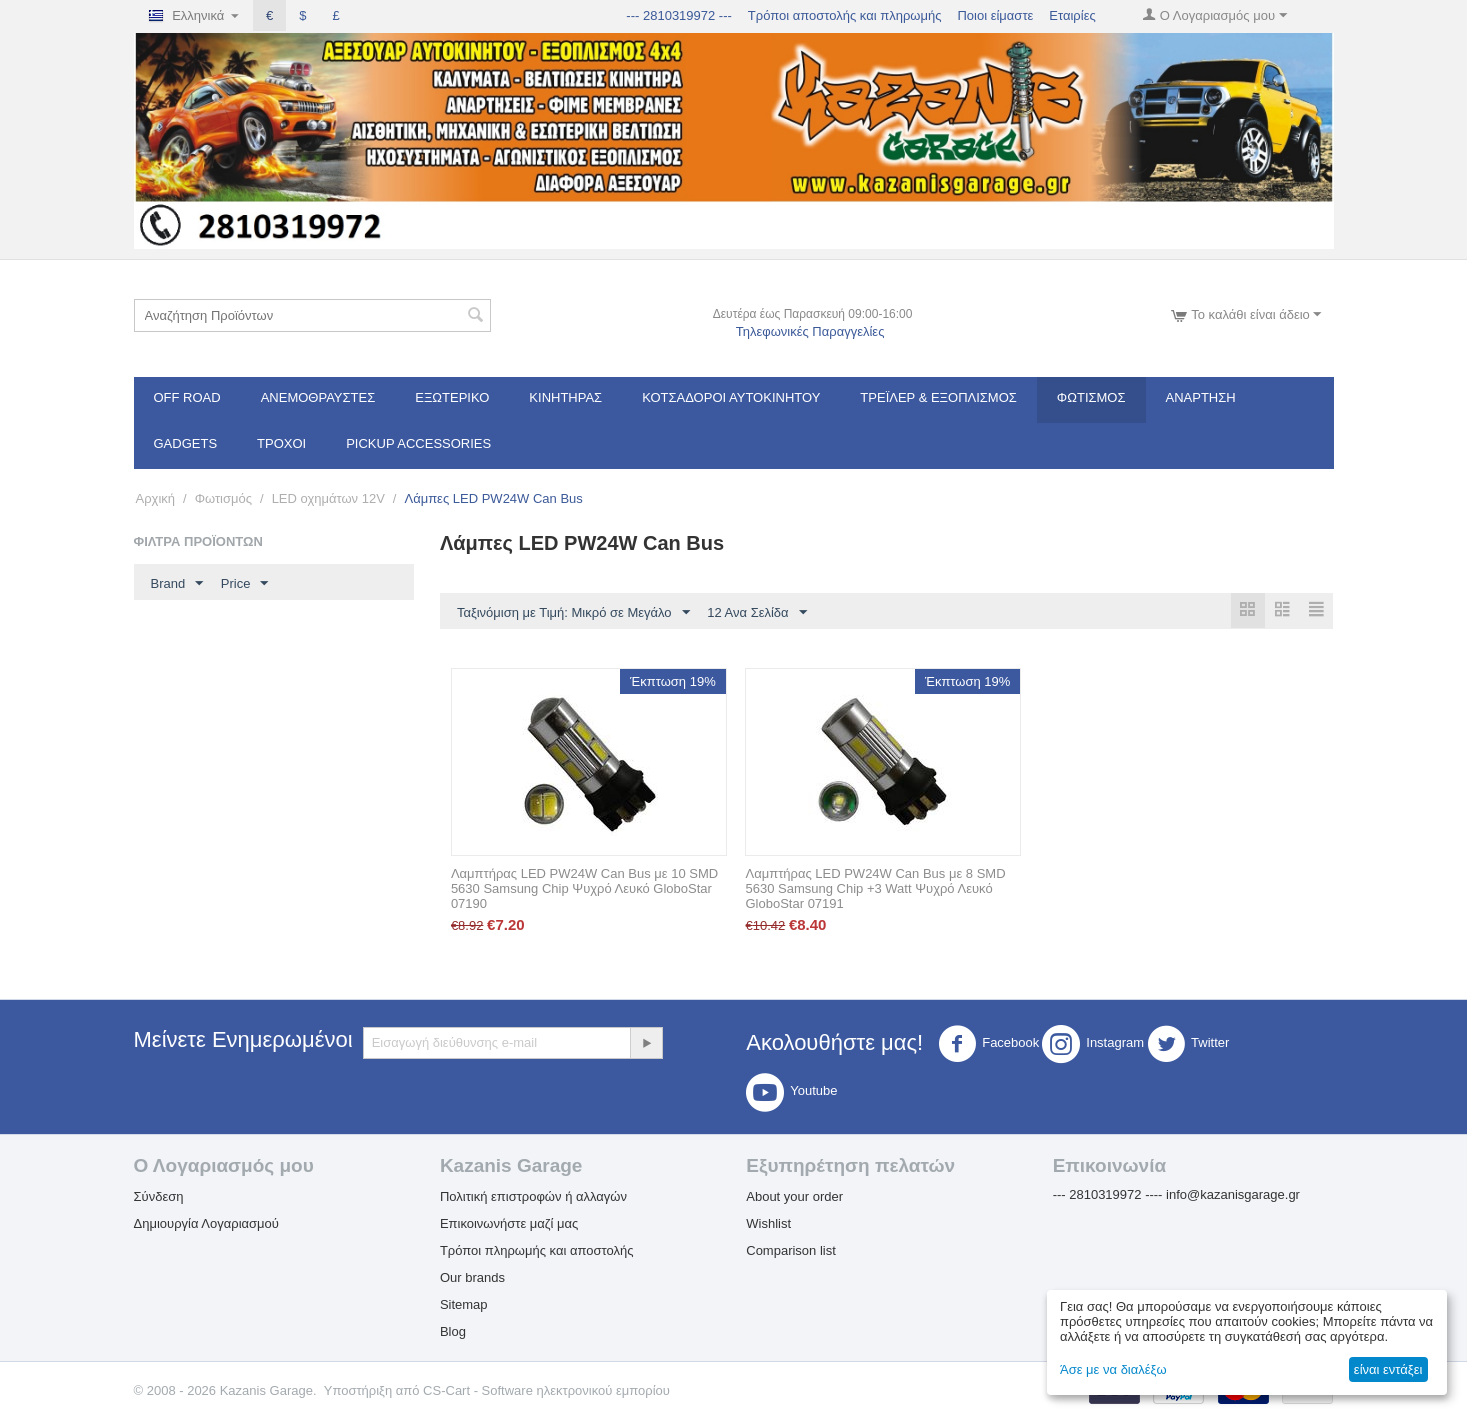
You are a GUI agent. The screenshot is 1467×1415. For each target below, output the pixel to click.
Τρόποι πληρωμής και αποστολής (537, 1251)
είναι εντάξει (1388, 1369)
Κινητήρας (565, 397)
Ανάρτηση (1201, 397)
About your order (794, 1197)
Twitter (1188, 1045)
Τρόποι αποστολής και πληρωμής (845, 15)
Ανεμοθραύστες (318, 397)
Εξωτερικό (452, 397)
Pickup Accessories (418, 443)
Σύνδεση (159, 1197)
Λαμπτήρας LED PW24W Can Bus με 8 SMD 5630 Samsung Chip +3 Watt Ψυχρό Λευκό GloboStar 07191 (875, 889)
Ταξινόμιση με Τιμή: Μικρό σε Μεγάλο (573, 613)
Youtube (791, 1093)
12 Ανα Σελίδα (756, 613)
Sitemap (464, 1305)
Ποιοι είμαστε (995, 15)
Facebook (988, 1045)
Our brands (472, 1278)
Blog (453, 1332)
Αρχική (156, 498)
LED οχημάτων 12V (328, 498)
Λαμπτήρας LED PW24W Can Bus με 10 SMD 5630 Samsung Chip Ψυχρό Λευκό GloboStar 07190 (584, 889)
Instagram (1093, 1045)
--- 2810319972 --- (679, 15)
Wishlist (768, 1224)
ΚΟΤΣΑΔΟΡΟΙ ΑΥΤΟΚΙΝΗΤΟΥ (731, 397)
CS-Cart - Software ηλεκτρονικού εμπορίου (546, 1391)
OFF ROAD (187, 397)
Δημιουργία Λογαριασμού (206, 1224)
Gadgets (186, 443)
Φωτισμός (1091, 397)
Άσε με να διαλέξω (1113, 1369)
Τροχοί (281, 443)
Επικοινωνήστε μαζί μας (509, 1224)
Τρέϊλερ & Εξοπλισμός (938, 397)
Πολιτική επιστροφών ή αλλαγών (533, 1197)
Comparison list (791, 1251)
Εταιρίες (1072, 15)
